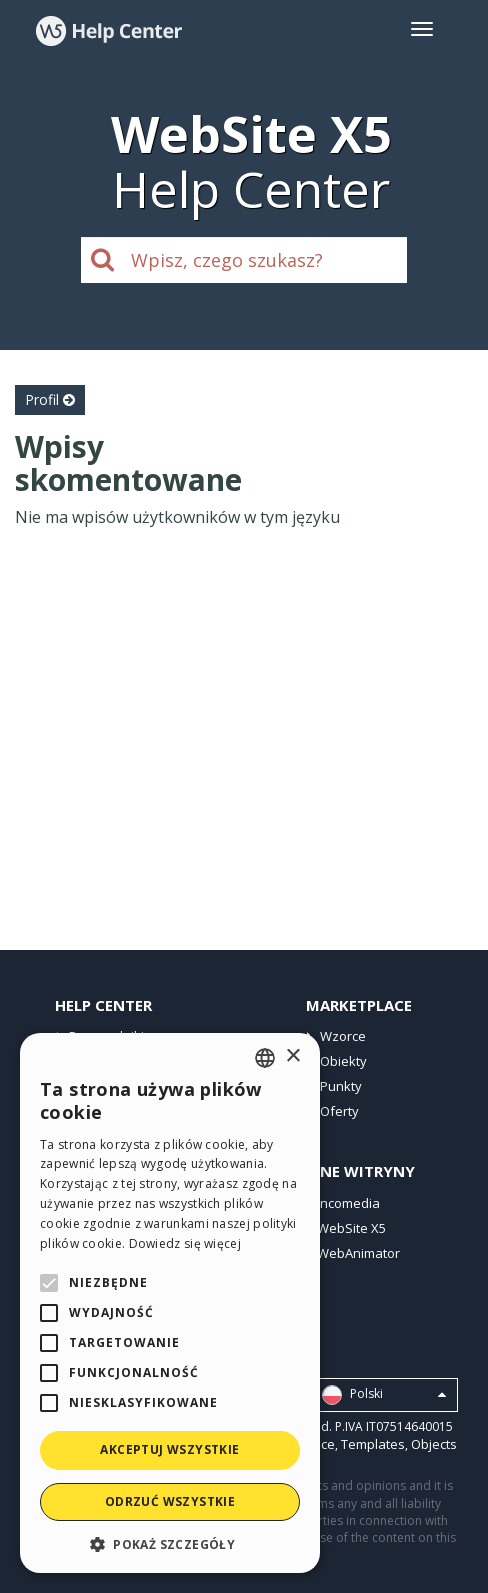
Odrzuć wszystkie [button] (170, 1501)
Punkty (341, 1086)
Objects (434, 1444)
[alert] (170, 1303)
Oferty (339, 1111)
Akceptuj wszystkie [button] (169, 1449)
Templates (373, 1444)
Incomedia (348, 1203)
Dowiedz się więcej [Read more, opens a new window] (185, 1243)
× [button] (292, 1056)
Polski (384, 1395)
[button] (170, 1543)
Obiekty (343, 1061)
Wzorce (343, 1036)
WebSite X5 (351, 1228)
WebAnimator (358, 1253)
